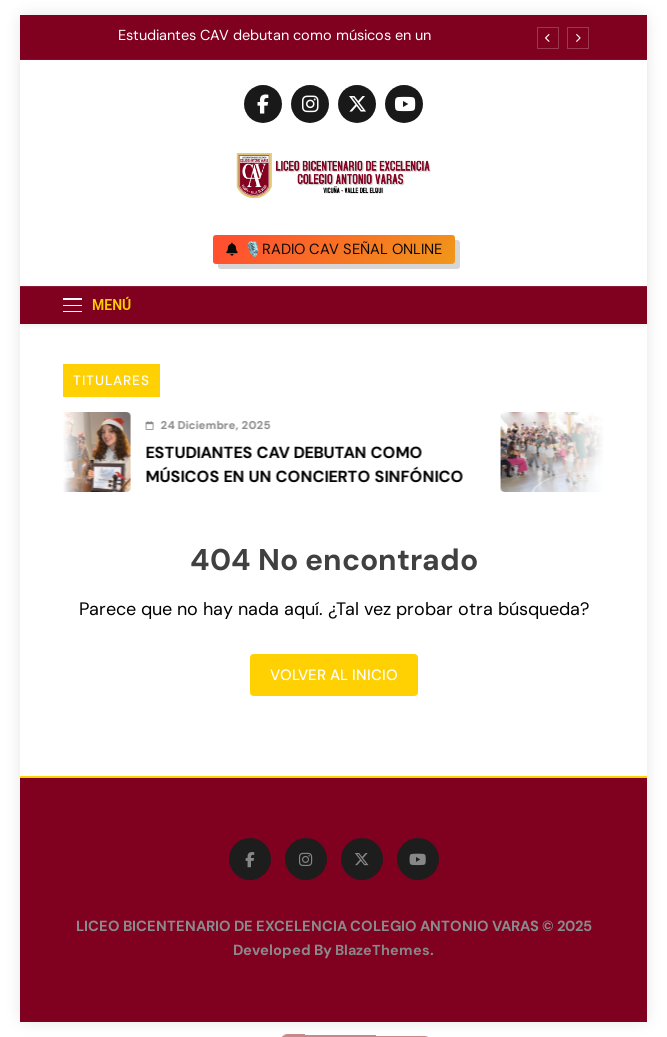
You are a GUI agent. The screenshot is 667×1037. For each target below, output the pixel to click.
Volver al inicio (334, 675)
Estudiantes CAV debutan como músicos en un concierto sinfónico (274, 36)
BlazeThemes (382, 950)
